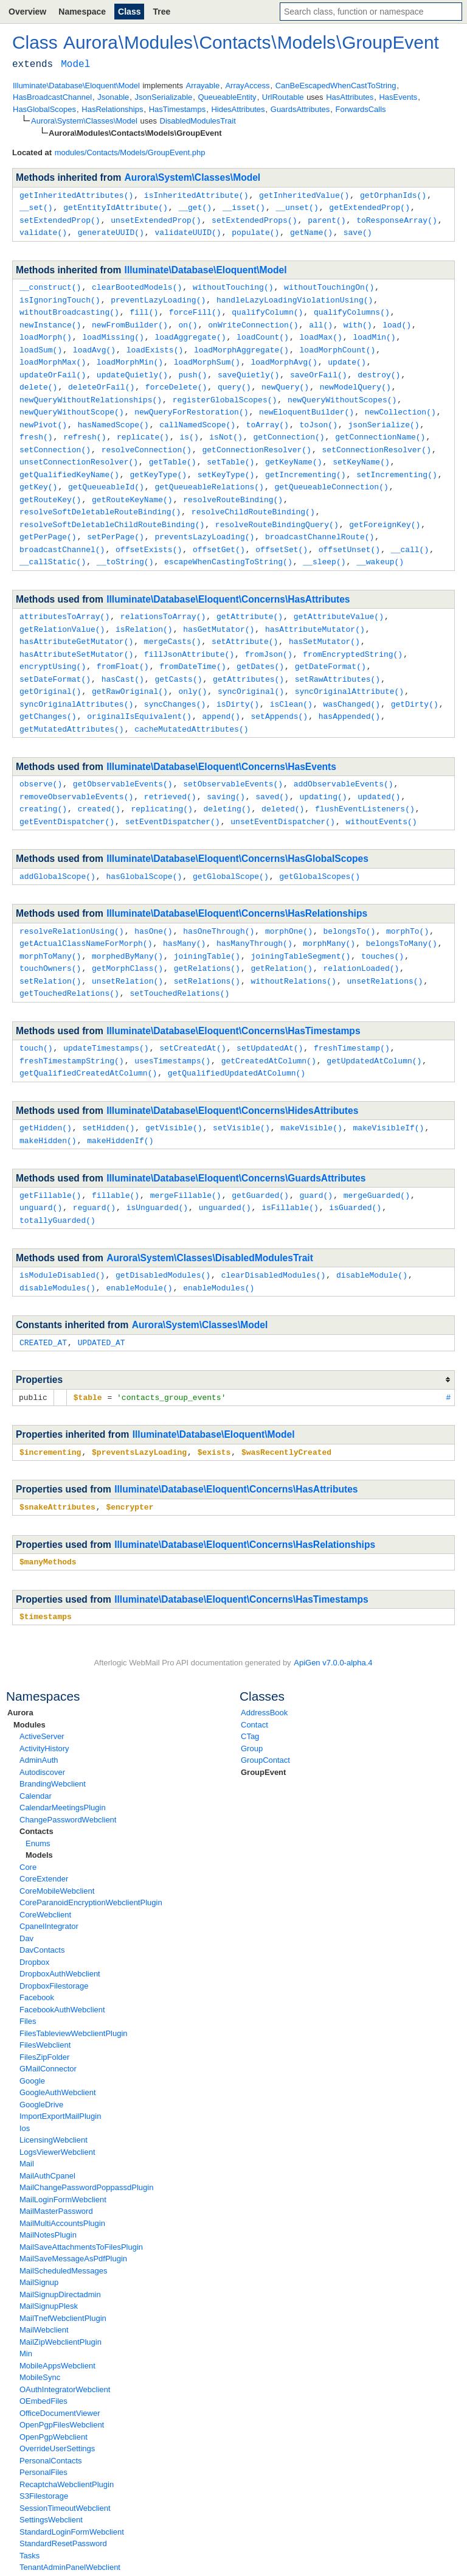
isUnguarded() (157, 1174)
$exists (214, 1415)
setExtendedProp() (59, 218)
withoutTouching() (233, 284)
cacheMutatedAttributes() (191, 706)
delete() (38, 379)
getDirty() (414, 682)
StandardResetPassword (63, 2504)
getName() (311, 230)
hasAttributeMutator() (315, 611)
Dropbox (34, 1923)
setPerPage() (115, 521)
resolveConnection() (147, 438)
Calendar (35, 1757)
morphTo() (407, 905)
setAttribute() (245, 623)
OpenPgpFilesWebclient (61, 2385)
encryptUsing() (52, 647)
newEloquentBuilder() (306, 402)
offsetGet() (219, 533)
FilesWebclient (45, 2006)
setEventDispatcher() (172, 796)
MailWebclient (44, 2290)
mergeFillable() (185, 1162)
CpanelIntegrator (48, 1887)
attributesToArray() (64, 599)
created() (99, 784)
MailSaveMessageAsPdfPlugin (73, 2219)
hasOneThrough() (218, 905)
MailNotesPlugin (48, 2195)
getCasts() (178, 659)
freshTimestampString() (71, 1030)
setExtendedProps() (254, 218)
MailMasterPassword (56, 2172)
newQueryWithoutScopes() (342, 391)
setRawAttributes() (337, 659)
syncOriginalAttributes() (76, 682)
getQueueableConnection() (331, 474)
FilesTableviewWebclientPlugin (73, 1994)
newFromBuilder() (130, 320)
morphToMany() (50, 928)
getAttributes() (248, 659)
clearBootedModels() (137, 284)
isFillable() (290, 1174)
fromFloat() (123, 647)
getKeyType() (158, 462)
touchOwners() (50, 940)
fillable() (115, 1162)
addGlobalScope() (57, 850)
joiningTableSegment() (300, 928)
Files (27, 1982)
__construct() (50, 284)
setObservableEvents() (233, 760)
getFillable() (50, 1162)
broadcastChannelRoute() (319, 521)
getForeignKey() (384, 510)
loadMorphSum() (207, 355)
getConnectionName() (380, 426)
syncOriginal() (251, 670)
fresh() (36, 426)
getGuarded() (260, 1162)
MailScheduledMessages (63, 2231)
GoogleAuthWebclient (57, 2053)
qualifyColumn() (267, 308)
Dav (26, 1899)
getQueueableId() (106, 474)
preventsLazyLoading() (204, 521)
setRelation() (50, 952)
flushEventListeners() (365, 784)
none (16, 2564)
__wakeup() (380, 545)
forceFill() (195, 308)
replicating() (161, 784)
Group (252, 1709)
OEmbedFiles (43, 2362)
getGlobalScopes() (319, 850)
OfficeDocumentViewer (59, 2374)
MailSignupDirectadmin (60, 2255)
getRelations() (207, 940)
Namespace (82, 11)
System (26, 2552)
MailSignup (38, 2243)
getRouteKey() (50, 486)
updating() (323, 773)
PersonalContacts (50, 2421)
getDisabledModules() (163, 1240)
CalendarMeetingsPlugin (62, 1768)
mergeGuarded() (377, 1162)
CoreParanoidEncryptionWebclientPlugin (90, 1863)
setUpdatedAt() (270, 1018)
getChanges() (48, 694)
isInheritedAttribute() (196, 194)
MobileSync (39, 2338)
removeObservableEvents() (76, 773)
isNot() (226, 426)
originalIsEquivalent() (139, 694)
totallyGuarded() (57, 1186)
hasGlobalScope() (144, 850)
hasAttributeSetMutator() (76, 635)
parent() (326, 218)
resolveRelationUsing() (71, 905)
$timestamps (45, 1577)
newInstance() (50, 320)
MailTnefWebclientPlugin (62, 2279)
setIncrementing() (396, 462)
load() (396, 320)
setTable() (230, 450)
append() (221, 694)
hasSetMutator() (324, 623)
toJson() (318, 415)
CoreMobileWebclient (56, 1852)
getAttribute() (249, 599)
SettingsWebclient (51, 2480)
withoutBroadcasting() (69, 308)
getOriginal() (50, 670)
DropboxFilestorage (53, 1946)
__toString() (125, 545)
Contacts (36, 1792)
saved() (272, 773)
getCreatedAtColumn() (268, 1030)
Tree (161, 11)
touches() (382, 928)
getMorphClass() (127, 940)
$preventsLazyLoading (139, 1415)
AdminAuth (38, 1721)
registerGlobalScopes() (225, 391)
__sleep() (324, 545)
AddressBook (264, 1673)
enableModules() (218, 1252)
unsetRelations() (385, 952)
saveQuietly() (248, 367)
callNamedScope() (197, 415)
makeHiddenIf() (120, 1108)
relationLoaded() (361, 940)
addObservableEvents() (343, 760)
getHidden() (45, 1096)
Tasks (29, 2516)
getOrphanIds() (393, 194)
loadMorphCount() (337, 343)
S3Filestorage (43, 2457)
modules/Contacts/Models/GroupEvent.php (130, 152)
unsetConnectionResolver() (78, 450)
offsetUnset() (349, 533)
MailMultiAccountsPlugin (62, 2184)
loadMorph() (45, 331)
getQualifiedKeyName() (69, 462)
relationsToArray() (163, 599)
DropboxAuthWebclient (59, 1934)
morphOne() (289, 905)
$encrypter (129, 1469)
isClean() (291, 682)
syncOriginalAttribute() (349, 670)
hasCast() (123, 659)
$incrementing (50, 1415)
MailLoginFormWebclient (62, 2160)
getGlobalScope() (231, 850)
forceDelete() (176, 379)
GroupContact (265, 1721)
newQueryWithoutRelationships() (90, 391)
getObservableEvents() (123, 760)
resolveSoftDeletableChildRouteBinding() (111, 510)
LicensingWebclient (53, 2100)
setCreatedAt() (192, 1018)
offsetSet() (281, 533)
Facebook (36, 1958)
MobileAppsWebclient (57, 2326)
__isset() (244, 206)
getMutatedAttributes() (71, 706)
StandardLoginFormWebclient (71, 2492)
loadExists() (155, 343)
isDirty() (237, 682)
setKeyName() (361, 450)
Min (25, 2314)
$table (88, 1361)
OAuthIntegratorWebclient (64, 2350)
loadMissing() (113, 331)
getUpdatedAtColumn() (374, 1030)
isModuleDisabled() (62, 1240)
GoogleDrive (41, 2065)
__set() (36, 206)
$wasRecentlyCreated (286, 1415)
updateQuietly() (132, 367)
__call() (410, 533)
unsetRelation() (127, 952)
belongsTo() (349, 905)
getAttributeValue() (339, 599)
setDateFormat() (55, 659)
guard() (316, 1162)
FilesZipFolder (44, 2018)
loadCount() (263, 331)
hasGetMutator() (218, 611)
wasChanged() (351, 682)
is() (188, 426)
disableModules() (57, 1252)
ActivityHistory (44, 1709)
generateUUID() (111, 230)
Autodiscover (42, 1733)
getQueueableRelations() (208, 474)
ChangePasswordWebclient (67, 1780)
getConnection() (288, 426)
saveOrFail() (318, 367)
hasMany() (184, 916)
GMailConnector (48, 2029)
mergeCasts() (172, 623)
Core (27, 1828)
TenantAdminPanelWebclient (69, 2528)
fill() (144, 308)
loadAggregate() (190, 331)
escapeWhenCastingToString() (228, 545)
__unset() (296, 206)
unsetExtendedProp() (156, 218)
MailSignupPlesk (48, 2267)
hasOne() (153, 905)
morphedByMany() (127, 928)
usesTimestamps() (172, 1030)
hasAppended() (349, 694)
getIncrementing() (305, 462)
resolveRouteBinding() (233, 486)
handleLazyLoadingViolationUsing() (294, 296)
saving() (225, 773)
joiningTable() (207, 928)
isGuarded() (355, 1174)
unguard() (40, 1174)
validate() (43, 230)
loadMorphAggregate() (241, 343)
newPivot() (43, 415)
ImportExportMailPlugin (60, 2077)
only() (192, 670)
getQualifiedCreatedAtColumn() (88, 1042)
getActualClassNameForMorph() (85, 916)
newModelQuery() (355, 379)
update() (346, 355)
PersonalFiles (43, 2433)
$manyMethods (48, 1523)
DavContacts (41, 1911)
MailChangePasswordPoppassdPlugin (86, 2148)
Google (32, 2041)
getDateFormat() (330, 647)
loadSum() (40, 343)
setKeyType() (226, 462)
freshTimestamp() (352, 1018)
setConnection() (55, 438)
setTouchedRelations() (179, 964)
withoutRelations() (293, 952)
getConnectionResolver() (256, 438)
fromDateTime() (192, 647)
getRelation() (281, 940)
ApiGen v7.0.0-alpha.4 (333, 1623)
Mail (26, 2124)
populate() (255, 230)
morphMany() (329, 916)
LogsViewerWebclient (57, 2113)
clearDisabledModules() (273, 1240)
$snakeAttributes (57, 1469)
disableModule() (371, 1240)
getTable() (172, 450)
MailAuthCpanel (47, 2136)
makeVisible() (311, 1096)
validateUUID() (187, 230)
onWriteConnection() (253, 320)
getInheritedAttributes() (76, 194)
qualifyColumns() (352, 308)
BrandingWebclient (52, 1744)
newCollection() (400, 402)
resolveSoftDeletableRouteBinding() (100, 497)
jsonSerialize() (384, 415)
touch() (36, 1018)
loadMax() (320, 331)
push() (192, 367)
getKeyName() (293, 450)
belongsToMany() (401, 916)
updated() (379, 773)
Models (39, 1816)
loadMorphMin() (130, 355)
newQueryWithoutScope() (71, 402)
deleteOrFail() (101, 379)
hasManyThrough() (254, 916)
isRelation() (144, 611)
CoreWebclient (45, 1875)
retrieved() (170, 773)
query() (234, 379)
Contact (254, 1685)
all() (321, 320)
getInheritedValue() (304, 194)
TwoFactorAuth (45, 2540)
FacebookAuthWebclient (62, 1970)
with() (358, 320)
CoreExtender (43, 1839)
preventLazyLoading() (158, 296)
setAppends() (279, 694)
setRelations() (207, 952)
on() (187, 320)
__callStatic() (52, 545)
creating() (43, 784)
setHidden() (108, 1096)
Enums (38, 1804)
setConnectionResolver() (376, 438)
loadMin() (374, 331)
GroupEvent (263, 1733)
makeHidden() (48, 1108)
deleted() (282, 784)
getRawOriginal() (130, 670)
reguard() (94, 1174)
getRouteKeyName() (132, 486)
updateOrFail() (52, 367)
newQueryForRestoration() (191, 402)
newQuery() (285, 379)
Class (129, 11)
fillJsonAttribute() (189, 635)
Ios (24, 2089)
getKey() (38, 474)
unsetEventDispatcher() (282, 796)
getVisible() (173, 1096)
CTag (250, 1697)
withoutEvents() (381, 796)
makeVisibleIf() (388, 1096)
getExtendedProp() (369, 206)
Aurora (20, 1673)
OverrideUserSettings (57, 2409)
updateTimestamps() (105, 1018)
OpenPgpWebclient (53, 2398)
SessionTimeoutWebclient (65, 2469)
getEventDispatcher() (66, 796)
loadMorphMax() (52, 355)
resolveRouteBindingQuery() (277, 510)
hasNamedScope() (113, 415)
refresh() (84, 426)
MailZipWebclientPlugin (60, 2303)
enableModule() (139, 1252)
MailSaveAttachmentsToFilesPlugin (81, 2208)
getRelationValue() (62, 611)
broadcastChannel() (62, 533)
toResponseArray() (396, 218)
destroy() (379, 367)
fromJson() (268, 635)
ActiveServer (41, 1697)
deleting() (227, 784)
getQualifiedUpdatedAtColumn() (236, 1042)
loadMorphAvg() (284, 355)
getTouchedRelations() (69, 964)
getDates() (260, 647)
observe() (40, 760)
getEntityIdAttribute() (115, 206)
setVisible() (241, 1096)
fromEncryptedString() (353, 635)
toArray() (267, 415)
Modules (29, 1685)
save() (358, 230)
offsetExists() (149, 533)
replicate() (143, 426)
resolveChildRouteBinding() (253, 497)
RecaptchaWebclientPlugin (66, 2445)
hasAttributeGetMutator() (76, 623)
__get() (195, 206)
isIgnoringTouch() (59, 296)
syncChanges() (175, 682)
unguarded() (225, 1174)
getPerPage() (48, 521)
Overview (27, 11)
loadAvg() (94, 343)
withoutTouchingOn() (329, 284)
